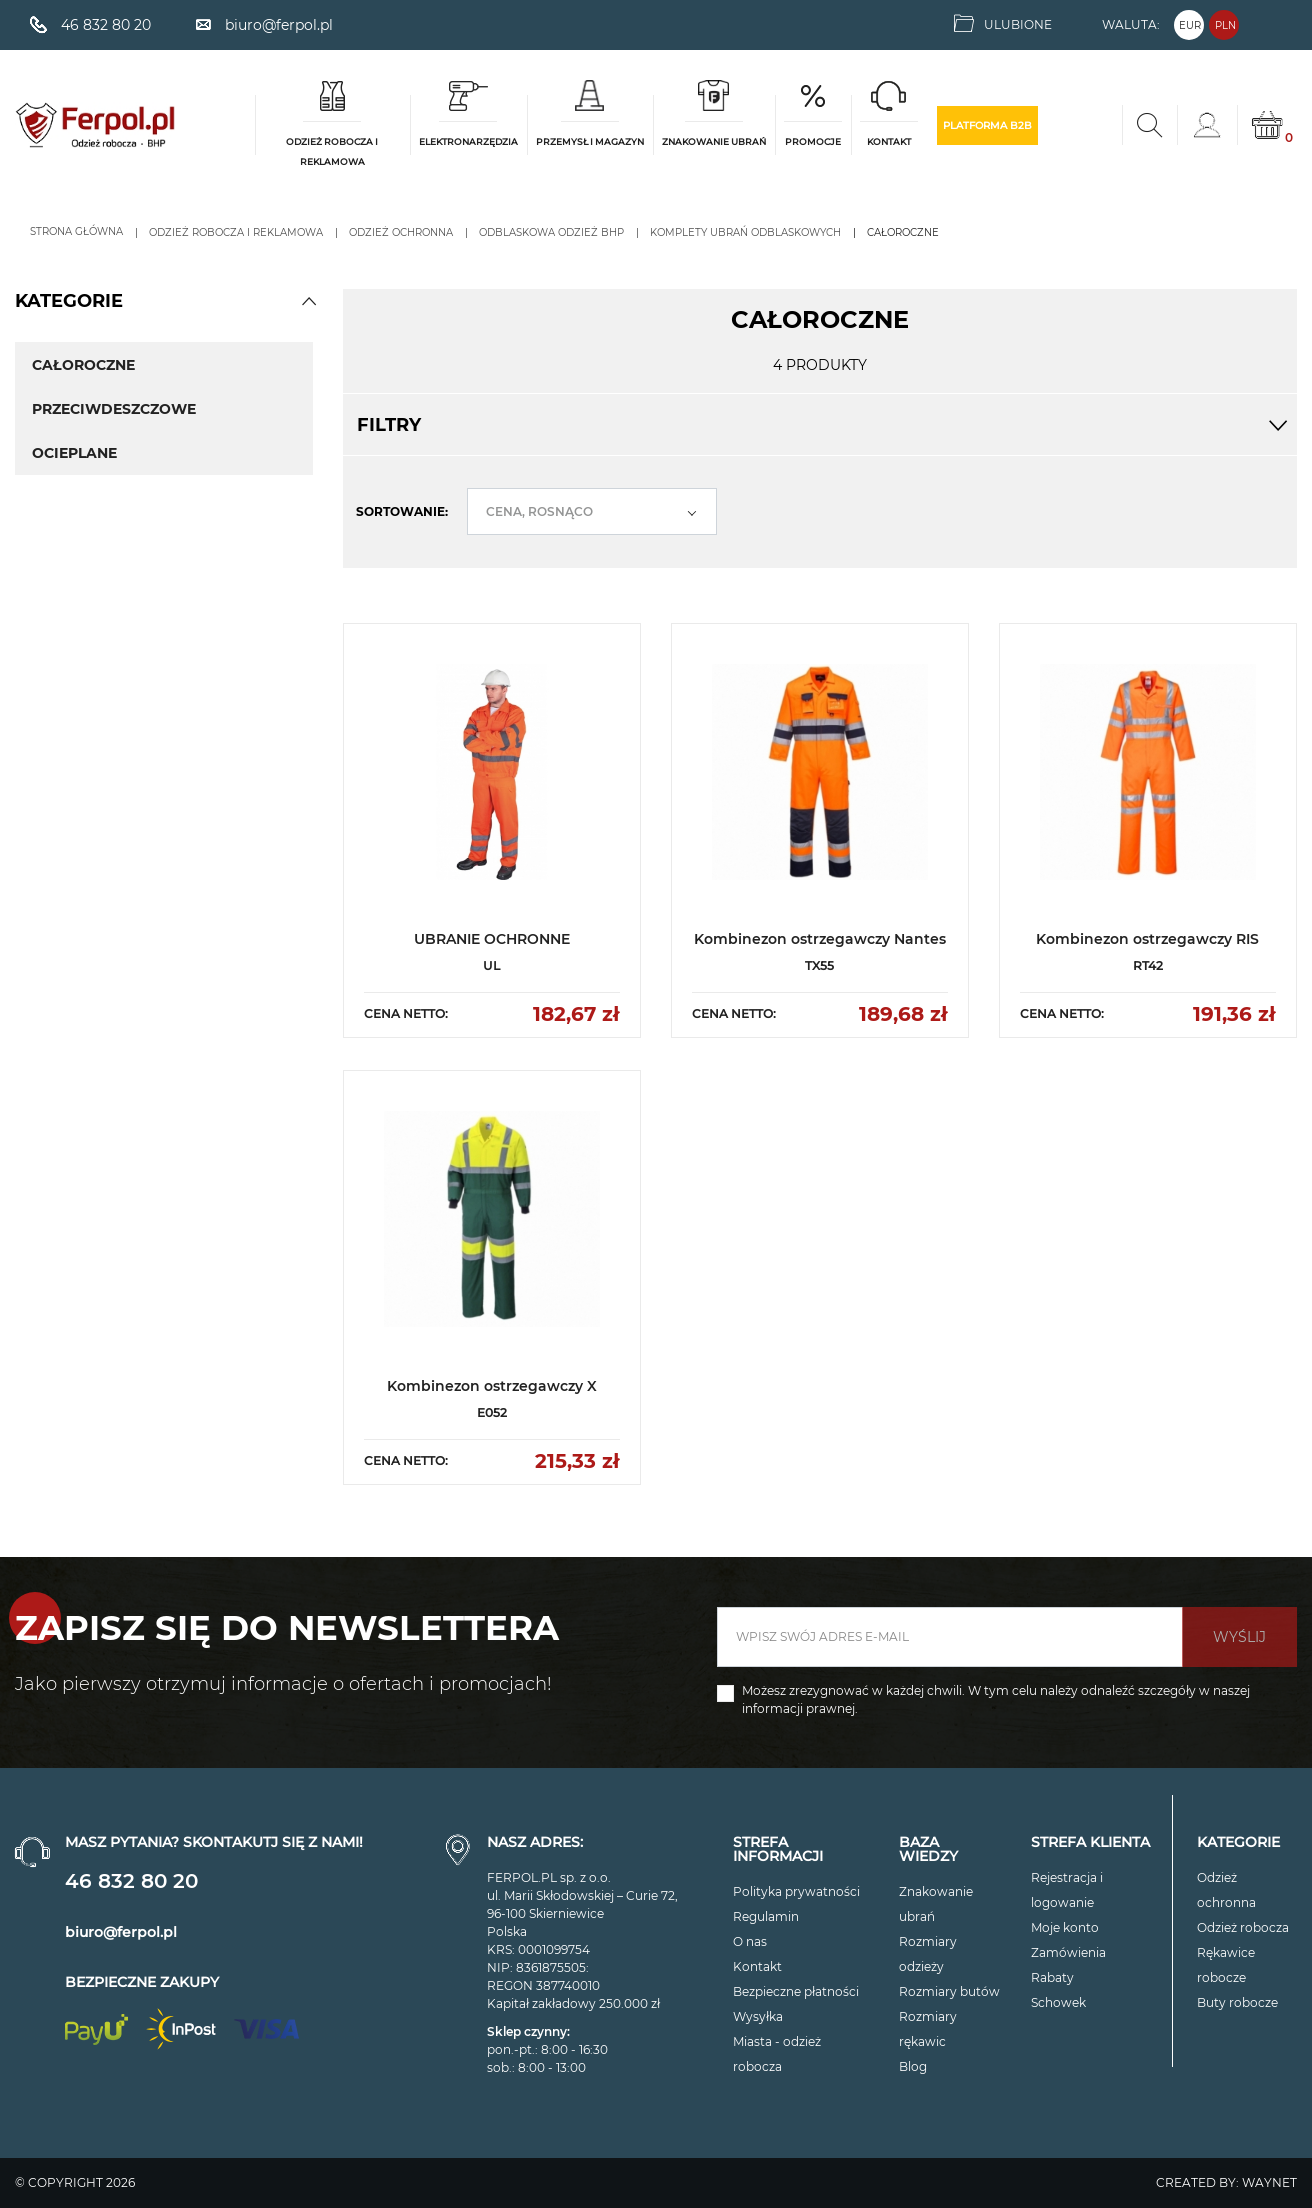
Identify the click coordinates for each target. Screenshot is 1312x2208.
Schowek (1058, 2002)
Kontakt (757, 1966)
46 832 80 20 (131, 1881)
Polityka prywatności (796, 1891)
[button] (309, 301)
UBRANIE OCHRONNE (492, 939)
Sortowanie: (402, 511)
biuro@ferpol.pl (121, 1932)
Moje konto (1065, 1927)
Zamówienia (1068, 1952)
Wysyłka (758, 2016)
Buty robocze (1237, 2002)
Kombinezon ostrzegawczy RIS (1147, 939)
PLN (1225, 25)
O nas (750, 1941)
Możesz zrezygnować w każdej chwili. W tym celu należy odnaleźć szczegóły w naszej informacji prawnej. (996, 1699)
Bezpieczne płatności (796, 1991)
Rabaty (1052, 1977)
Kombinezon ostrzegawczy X (492, 1386)
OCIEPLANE (74, 453)
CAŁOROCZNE (83, 365)
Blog (913, 2066)
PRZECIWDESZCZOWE (114, 409)
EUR (1190, 25)
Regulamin (766, 1916)
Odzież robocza (1243, 1927)
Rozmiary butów (949, 1991)
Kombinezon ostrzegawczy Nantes (820, 939)
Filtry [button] (820, 425)
